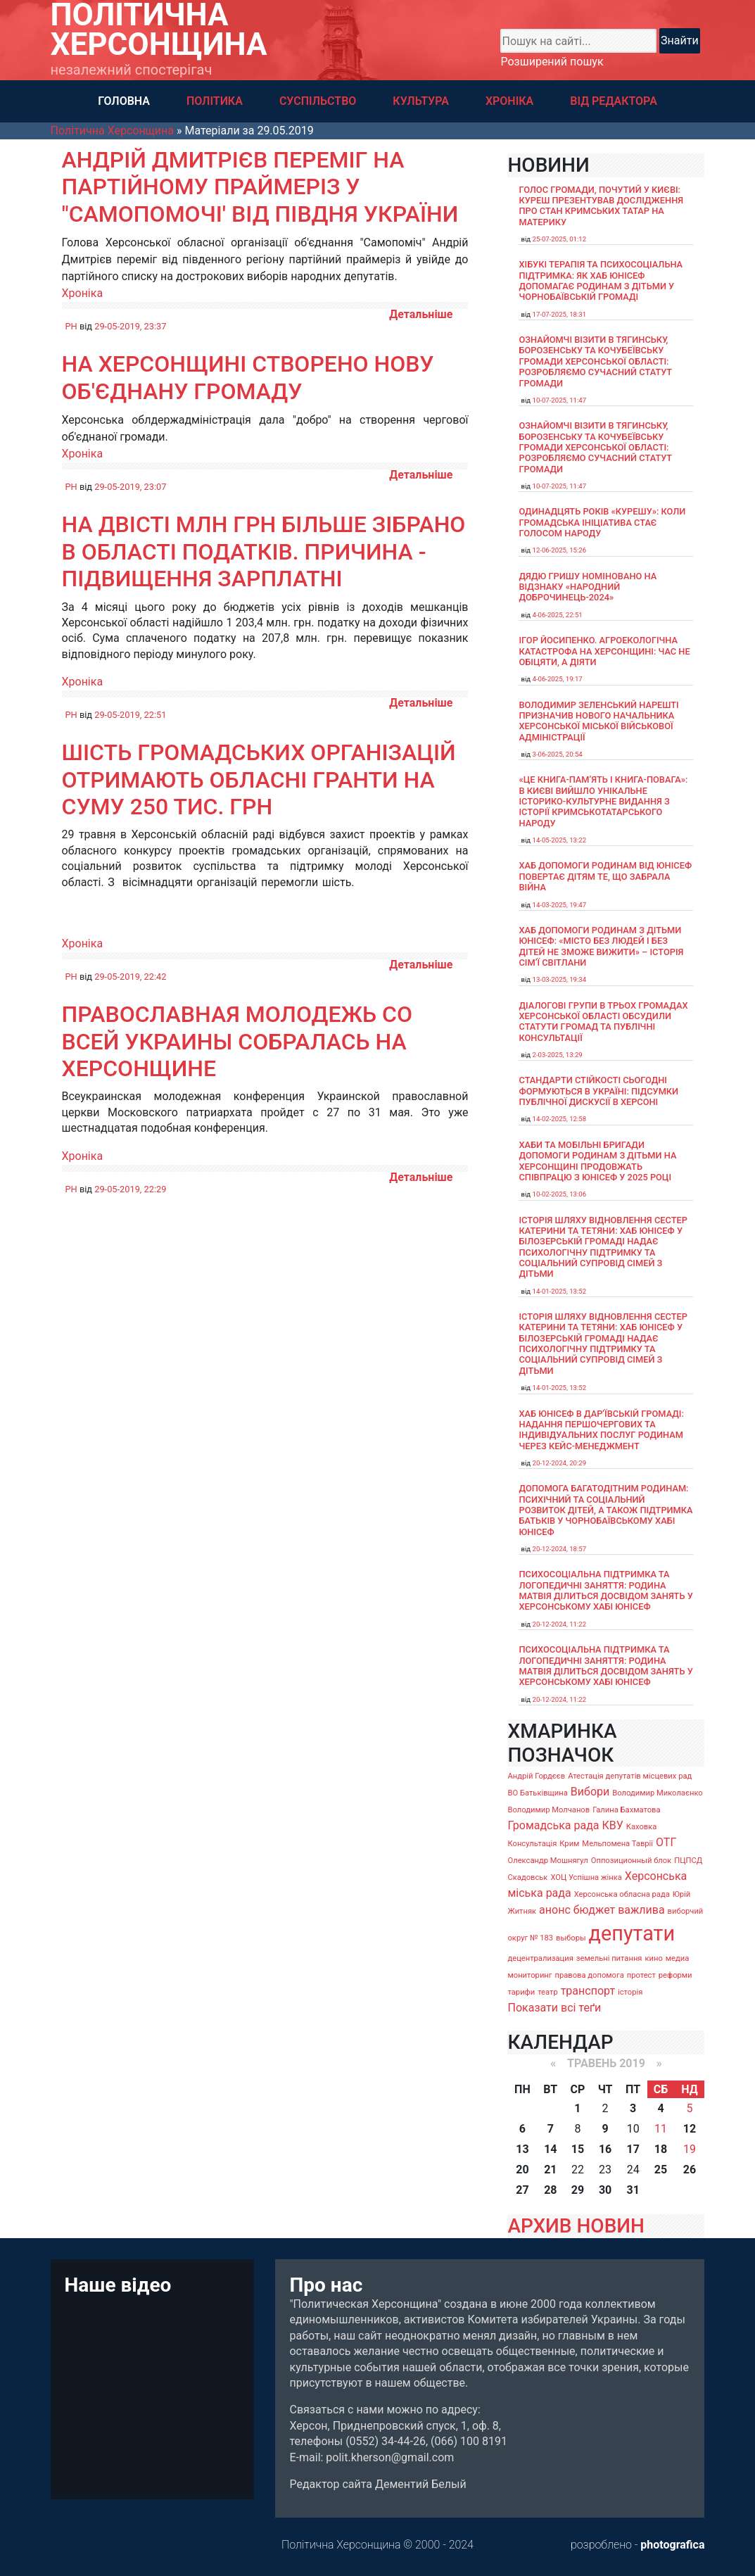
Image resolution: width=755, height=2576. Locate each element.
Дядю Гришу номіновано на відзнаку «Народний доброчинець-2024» (587, 587)
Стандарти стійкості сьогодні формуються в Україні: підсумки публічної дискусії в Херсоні (598, 1091)
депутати (632, 1933)
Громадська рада (553, 1825)
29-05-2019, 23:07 (130, 486)
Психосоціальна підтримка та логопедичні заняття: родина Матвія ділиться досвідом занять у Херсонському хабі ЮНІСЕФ (605, 1590)
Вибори (590, 1791)
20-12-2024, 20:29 (559, 1463)
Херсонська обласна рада (622, 1894)
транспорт (588, 1990)
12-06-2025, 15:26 (559, 550)
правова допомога (588, 1975)
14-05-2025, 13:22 (559, 840)
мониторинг (529, 1975)
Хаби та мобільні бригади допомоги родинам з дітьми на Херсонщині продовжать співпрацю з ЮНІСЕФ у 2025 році (597, 1160)
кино (653, 1958)
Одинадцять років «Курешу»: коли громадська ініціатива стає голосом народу (602, 522)
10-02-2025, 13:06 (559, 1194)
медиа (678, 1958)
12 (689, 2128)
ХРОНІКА (509, 101)
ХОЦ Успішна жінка (585, 1877)
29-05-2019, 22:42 (130, 976)
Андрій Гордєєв (536, 1776)
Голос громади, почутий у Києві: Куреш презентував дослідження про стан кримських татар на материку (601, 205)
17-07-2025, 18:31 (559, 314)
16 (605, 2149)
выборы (571, 1938)
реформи (675, 1975)
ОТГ (666, 1842)
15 (577, 2149)
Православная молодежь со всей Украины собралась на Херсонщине (237, 1041)
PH (71, 326)
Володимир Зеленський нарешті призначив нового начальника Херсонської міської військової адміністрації (598, 721)
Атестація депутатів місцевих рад (630, 1776)
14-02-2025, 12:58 (559, 1119)
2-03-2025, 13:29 (557, 1055)
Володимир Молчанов (548, 1809)
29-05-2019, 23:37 (130, 326)
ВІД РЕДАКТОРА (613, 101)
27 (522, 2190)
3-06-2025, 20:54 (557, 754)
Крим (569, 1843)
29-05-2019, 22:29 (130, 1189)
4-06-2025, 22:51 (557, 615)
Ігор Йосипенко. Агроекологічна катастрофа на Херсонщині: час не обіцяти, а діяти (604, 651)
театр (548, 1992)
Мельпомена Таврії (617, 1843)
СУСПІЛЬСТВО (317, 101)
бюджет (594, 1910)
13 (522, 2149)
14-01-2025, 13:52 (559, 1291)
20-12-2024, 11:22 (559, 1624)
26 (689, 2169)
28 (550, 2190)
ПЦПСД (688, 1860)
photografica (672, 2544)
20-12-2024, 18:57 (559, 1549)
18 (660, 2149)
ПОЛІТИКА (214, 101)
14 (550, 2149)
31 (632, 2190)
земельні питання (609, 1958)
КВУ (612, 1825)
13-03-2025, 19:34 (559, 979)
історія (630, 1992)
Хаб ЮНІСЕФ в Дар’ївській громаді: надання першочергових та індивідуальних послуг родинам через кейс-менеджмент (601, 1429)
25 (660, 2169)
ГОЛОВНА (124, 101)
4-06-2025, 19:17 (557, 679)
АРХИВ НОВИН (575, 2225)
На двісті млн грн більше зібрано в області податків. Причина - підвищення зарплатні (264, 551)
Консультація (532, 1843)
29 (577, 2190)
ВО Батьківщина (537, 1793)
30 (605, 2190)
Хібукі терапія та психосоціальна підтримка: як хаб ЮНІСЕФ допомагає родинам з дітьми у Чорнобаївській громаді (601, 280)
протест (641, 1975)
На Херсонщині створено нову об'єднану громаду (248, 377)
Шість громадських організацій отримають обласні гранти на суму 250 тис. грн (259, 779)
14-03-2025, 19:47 (559, 905)
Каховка (641, 1826)
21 (550, 2169)
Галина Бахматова (626, 1809)
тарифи (521, 1992)
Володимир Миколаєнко (657, 1793)
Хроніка (82, 293)
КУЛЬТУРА (421, 101)
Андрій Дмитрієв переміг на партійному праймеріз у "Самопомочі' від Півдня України (260, 186)
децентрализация (540, 1958)
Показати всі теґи (554, 2007)
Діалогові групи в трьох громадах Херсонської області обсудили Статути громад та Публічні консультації (603, 1021)
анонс (555, 1910)
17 (632, 2149)
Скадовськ (527, 1877)
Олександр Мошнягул (547, 1860)
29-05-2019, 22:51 (130, 714)
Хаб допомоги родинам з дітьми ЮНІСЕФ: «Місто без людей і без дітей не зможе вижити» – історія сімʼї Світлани (601, 946)
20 (522, 2169)
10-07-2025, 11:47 (559, 400)
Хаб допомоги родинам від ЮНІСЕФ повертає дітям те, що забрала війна (605, 876)
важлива (641, 1910)
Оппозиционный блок (631, 1860)
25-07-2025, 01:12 (559, 239)
